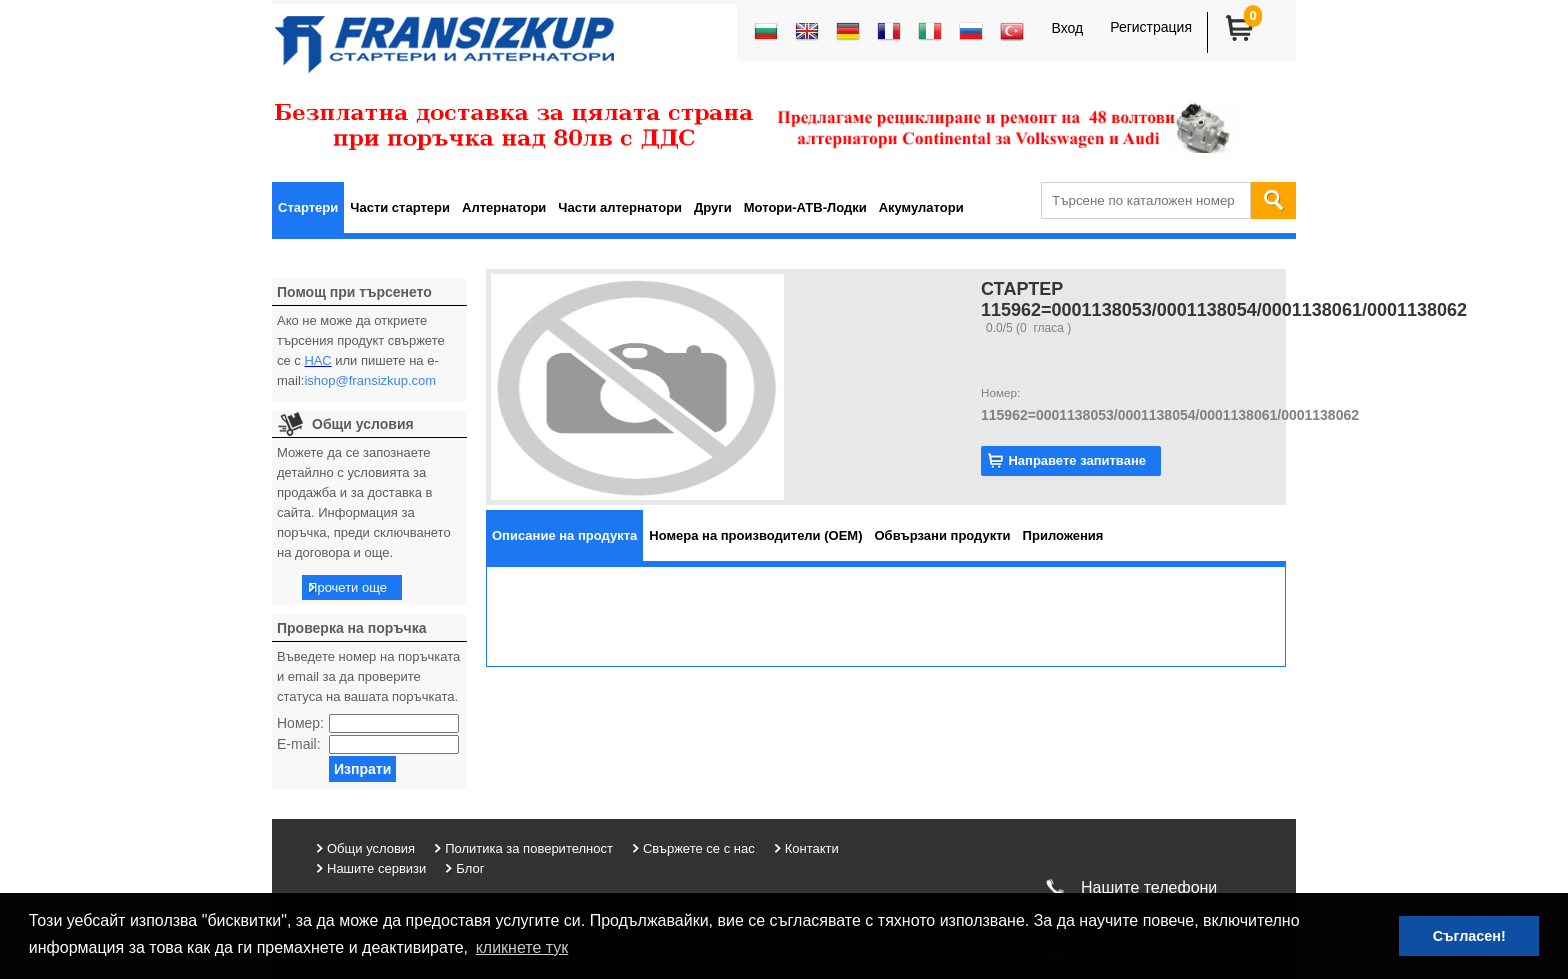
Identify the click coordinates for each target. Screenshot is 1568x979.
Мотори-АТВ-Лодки (805, 207)
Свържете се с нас (699, 848)
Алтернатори (504, 207)
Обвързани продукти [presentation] (943, 535)
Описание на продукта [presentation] (564, 535)
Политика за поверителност (529, 848)
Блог (470, 868)
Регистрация (1151, 27)
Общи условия (371, 848)
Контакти (812, 848)
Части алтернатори (620, 207)
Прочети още (347, 587)
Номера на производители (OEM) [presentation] (755, 535)
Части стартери (400, 207)
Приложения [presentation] (1063, 535)
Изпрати (362, 769)
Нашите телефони (1149, 887)
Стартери (308, 207)
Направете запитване (1077, 460)
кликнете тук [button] (522, 947)
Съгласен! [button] (1469, 936)
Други (713, 207)
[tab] (564, 535)
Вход (1067, 28)
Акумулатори (921, 207)
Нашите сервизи (376, 868)
